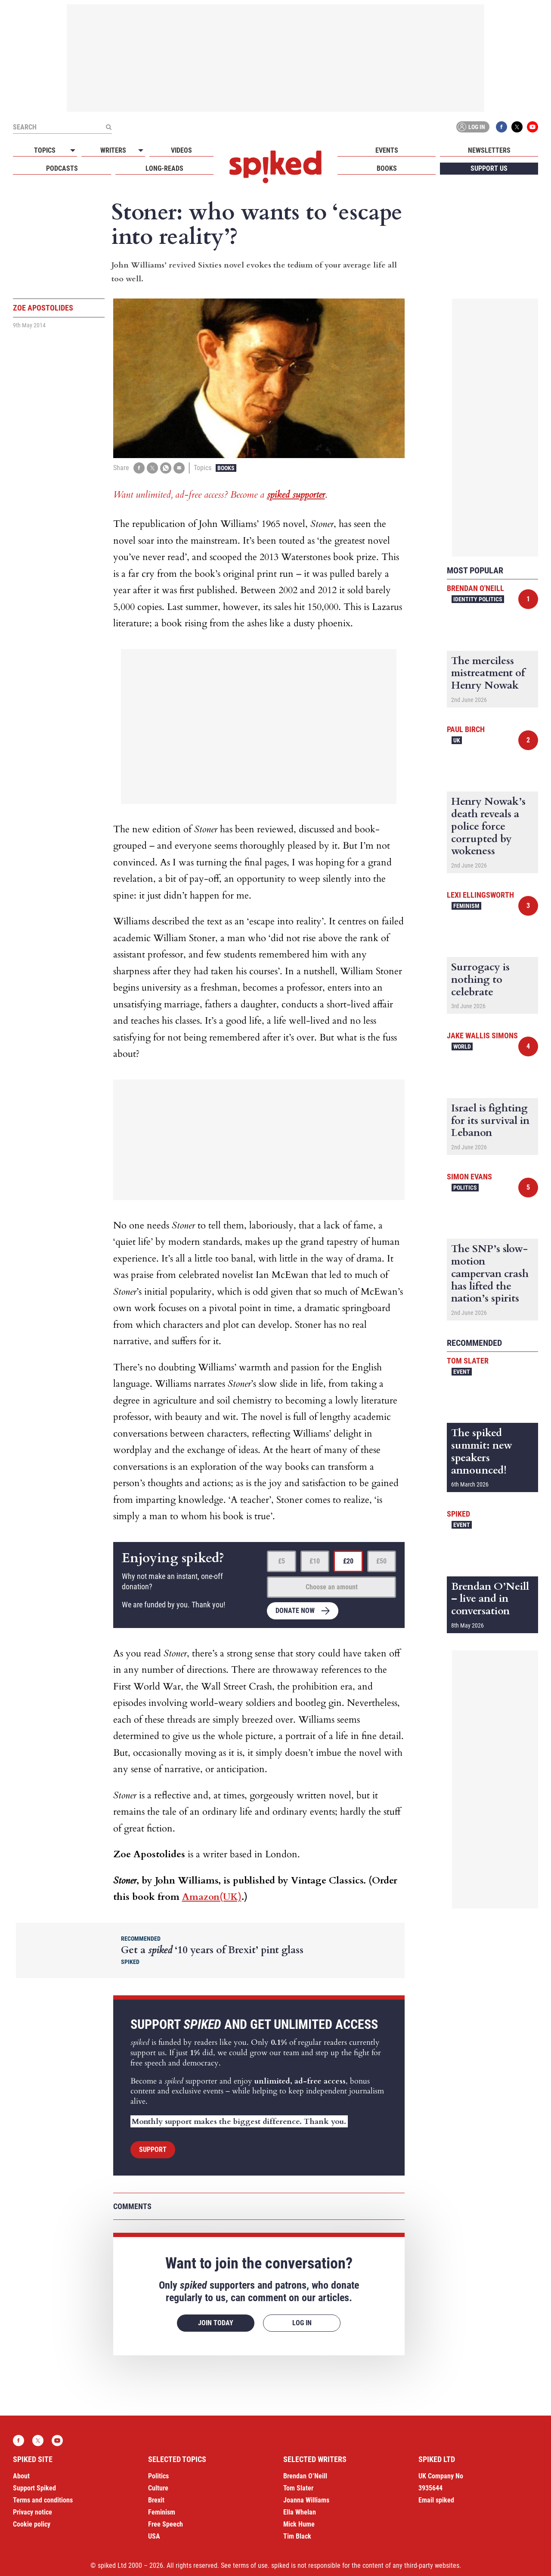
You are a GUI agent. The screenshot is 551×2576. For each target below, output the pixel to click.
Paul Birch (466, 729)
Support (153, 2149)
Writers (113, 150)
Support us (489, 168)
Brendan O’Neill (305, 2476)
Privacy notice (32, 2512)
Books (387, 168)
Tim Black (297, 2536)
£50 (381, 1561)
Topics (45, 150)
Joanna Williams (306, 2500)
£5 (281, 1561)
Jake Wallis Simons (482, 1035)
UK (456, 740)
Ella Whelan (299, 2512)
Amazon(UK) (211, 1896)
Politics (465, 1187)
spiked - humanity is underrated (275, 167)
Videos (181, 150)
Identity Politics (477, 599)
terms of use (250, 2565)
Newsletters (489, 150)
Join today (215, 2323)
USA (154, 2536)
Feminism (466, 905)
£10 (315, 1561)
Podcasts (62, 168)
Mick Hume (299, 2524)
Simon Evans (469, 1176)
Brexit (156, 2500)
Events (386, 150)
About (21, 2476)
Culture (158, 2488)
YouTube (532, 126)
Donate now (295, 1611)
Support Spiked (34, 2488)
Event (461, 1371)
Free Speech (165, 2524)
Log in (471, 127)
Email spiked (436, 2500)
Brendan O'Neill (475, 588)
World (462, 1046)
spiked (458, 1513)
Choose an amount (332, 1587)
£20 (348, 1561)
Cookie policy (31, 2524)
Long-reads (164, 168)
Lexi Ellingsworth (480, 894)
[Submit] (108, 126)
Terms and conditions (43, 2500)
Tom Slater (468, 1360)
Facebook (501, 126)
